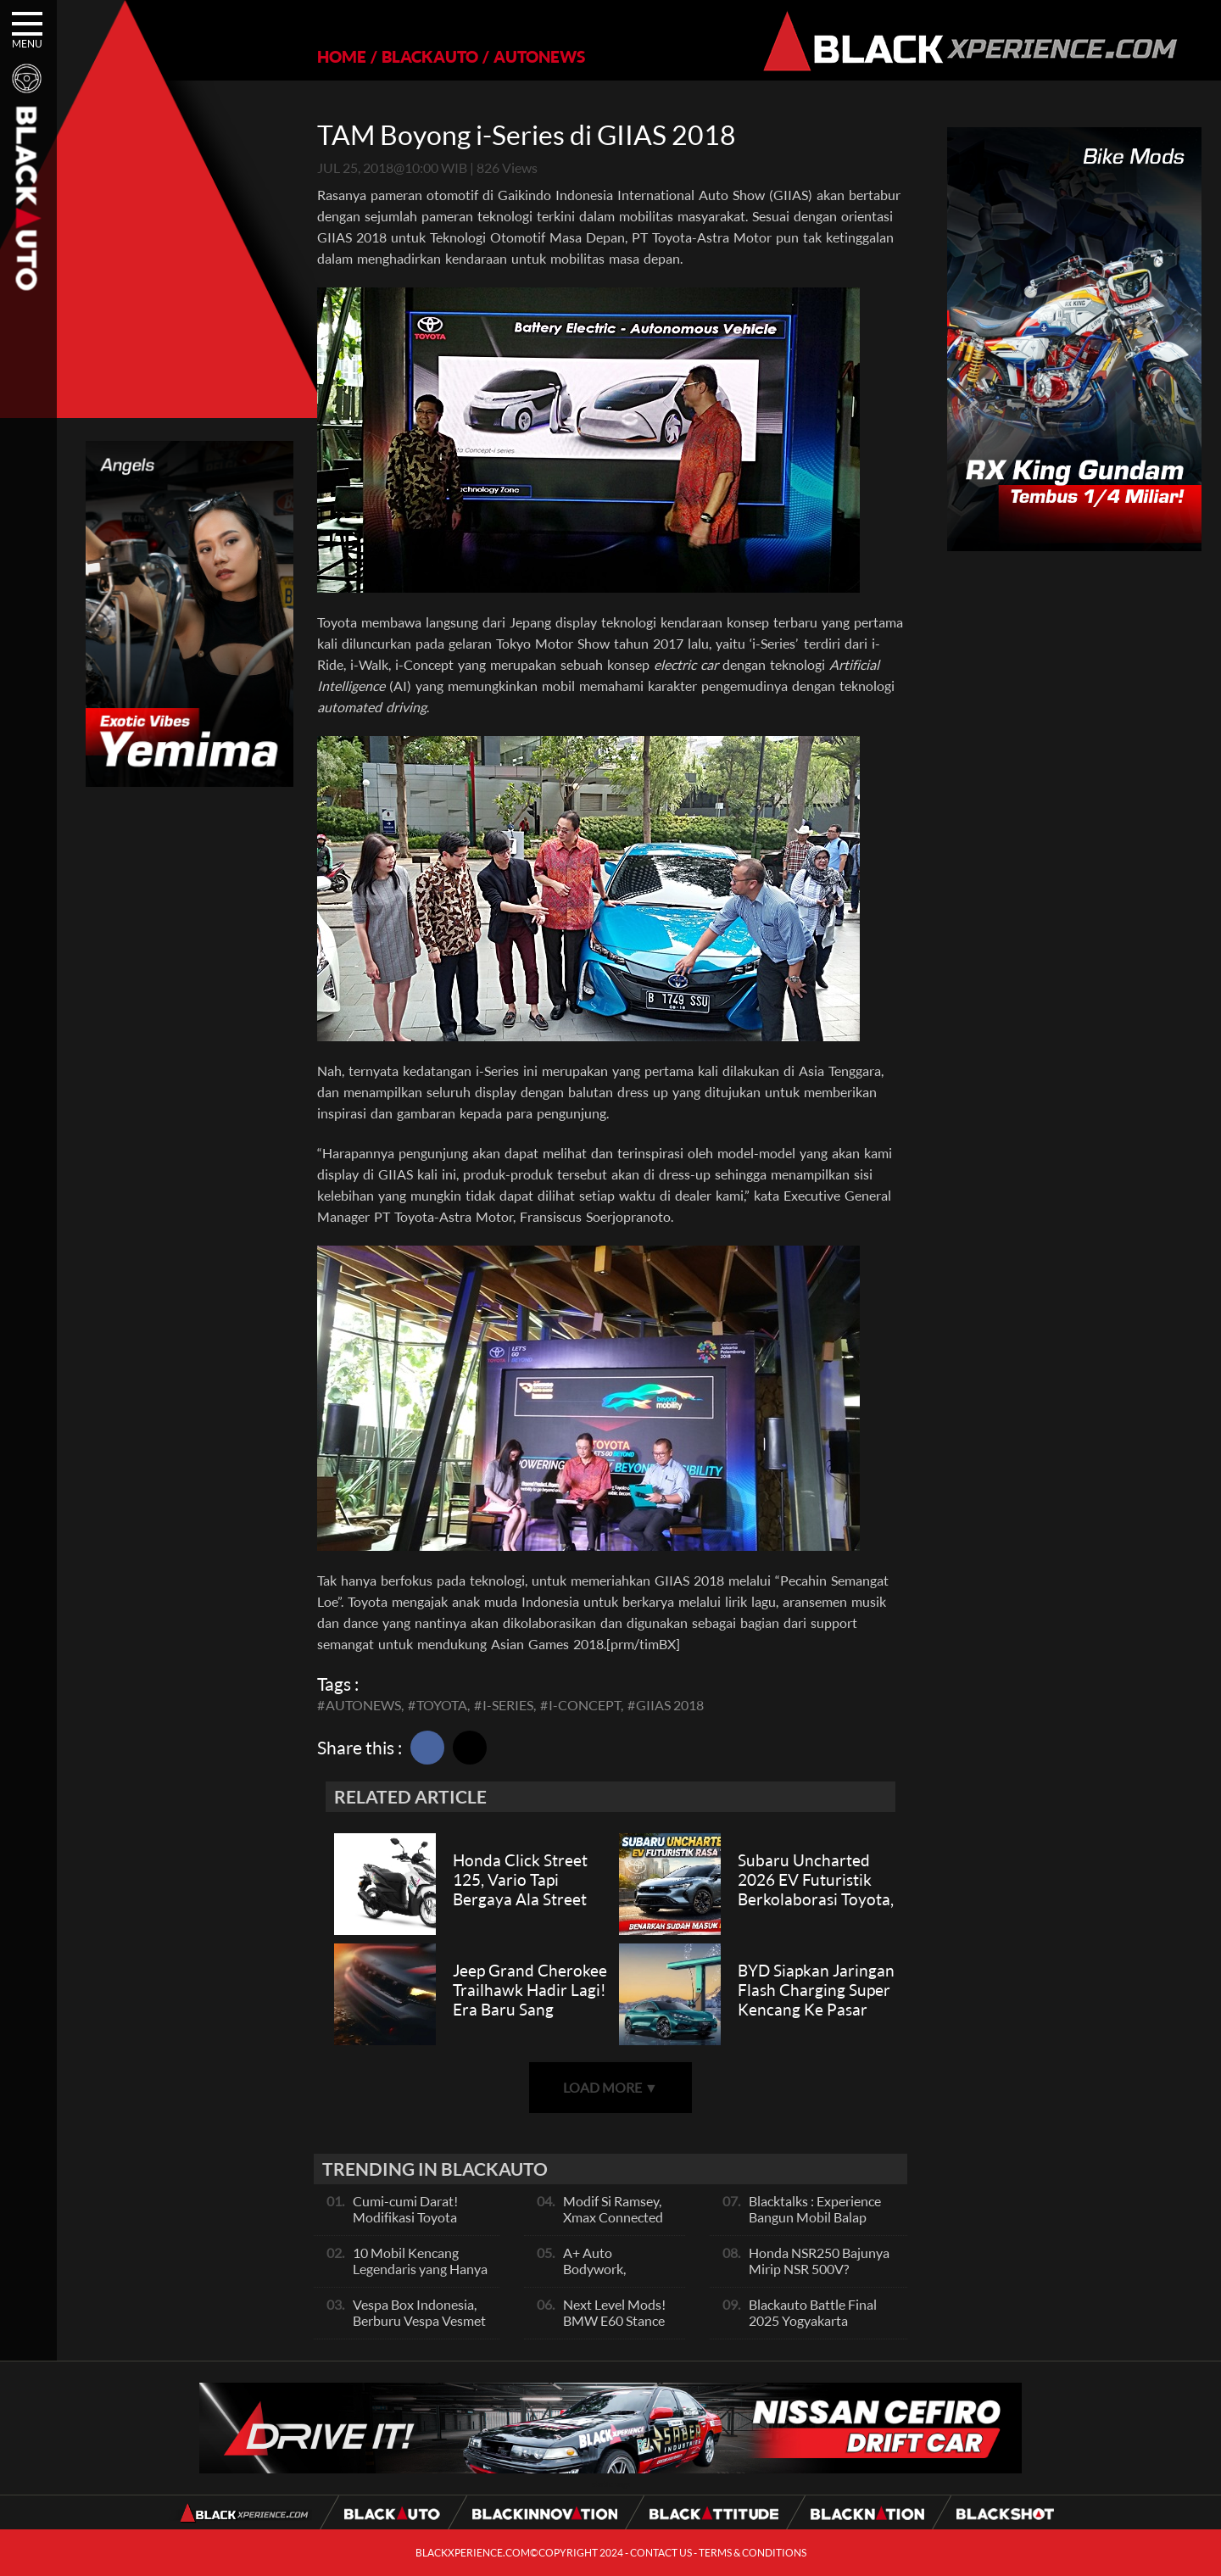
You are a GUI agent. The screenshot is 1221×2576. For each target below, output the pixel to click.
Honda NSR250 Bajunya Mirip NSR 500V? (819, 2260)
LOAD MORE (610, 2087)
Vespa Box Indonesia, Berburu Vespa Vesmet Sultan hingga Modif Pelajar (419, 2328)
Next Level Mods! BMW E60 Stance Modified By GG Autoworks (614, 2328)
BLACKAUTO (430, 56)
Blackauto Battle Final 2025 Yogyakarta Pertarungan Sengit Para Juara (820, 2328)
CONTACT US (661, 2552)
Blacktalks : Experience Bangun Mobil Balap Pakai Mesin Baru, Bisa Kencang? (815, 2225)
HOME (341, 56)
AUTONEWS (539, 56)
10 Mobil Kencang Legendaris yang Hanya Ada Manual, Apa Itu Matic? (420, 2276)
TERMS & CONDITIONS (752, 2552)
